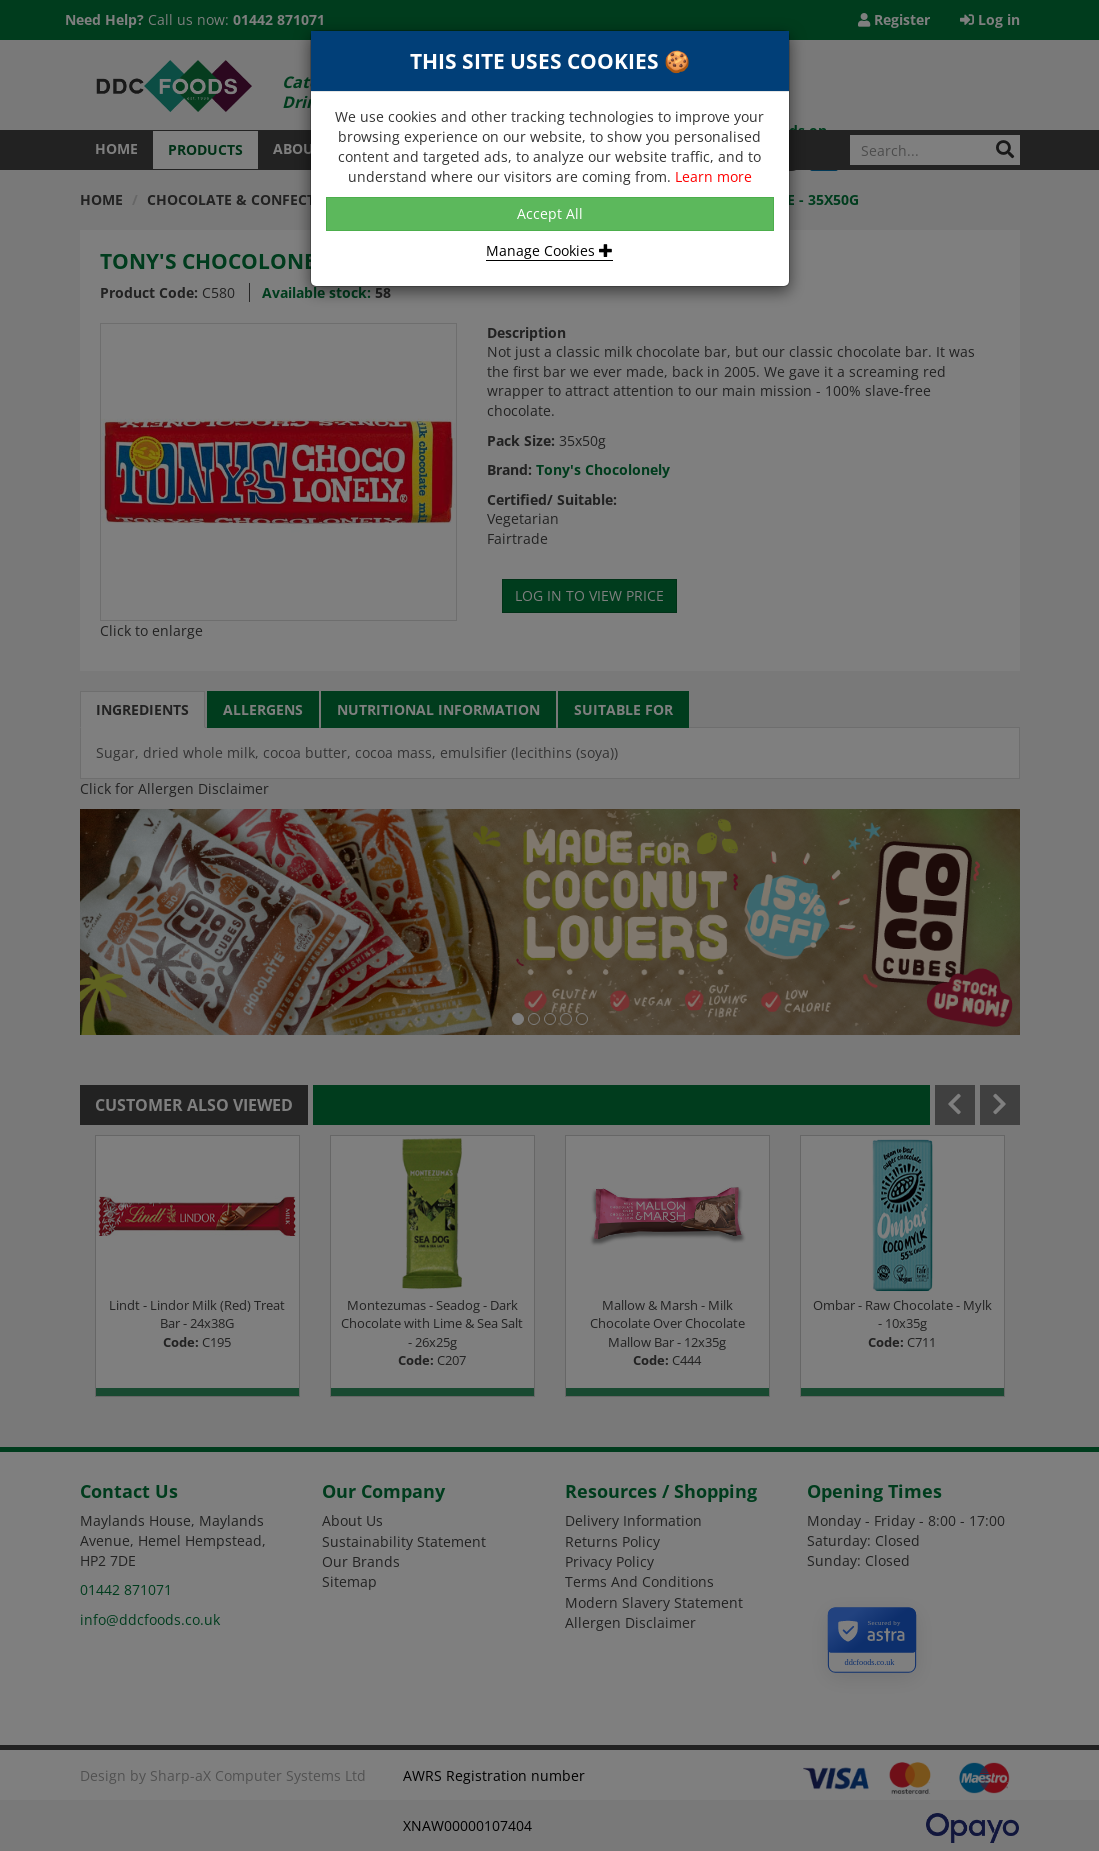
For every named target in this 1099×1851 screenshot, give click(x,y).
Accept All (550, 213)
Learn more (713, 176)
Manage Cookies (549, 250)
